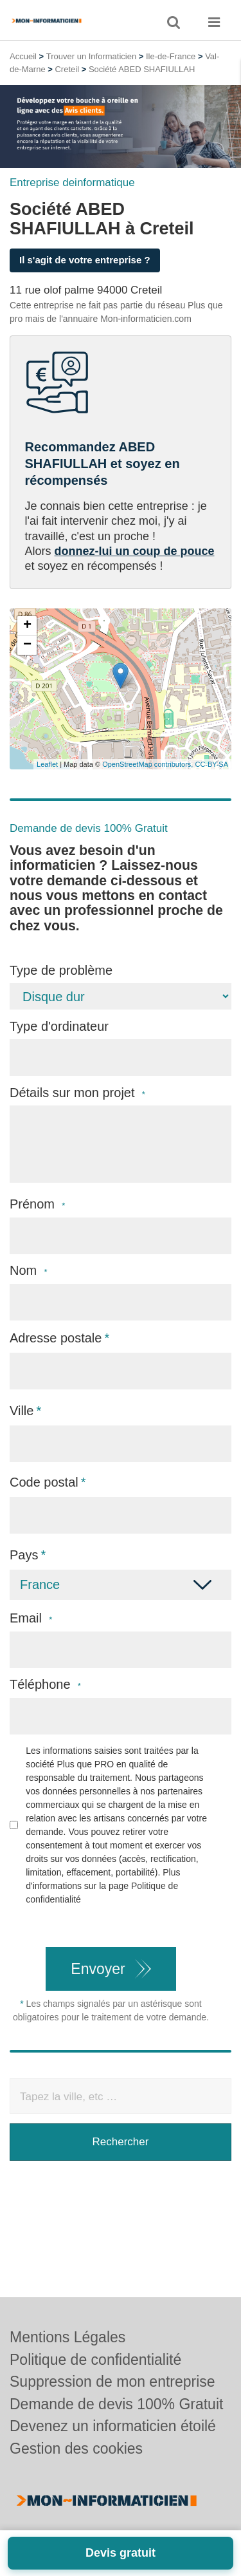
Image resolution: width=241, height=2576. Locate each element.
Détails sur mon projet (77, 1093)
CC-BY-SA (211, 764)
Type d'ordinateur (59, 1026)
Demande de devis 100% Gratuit (116, 2404)
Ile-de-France (170, 56)
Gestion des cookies (76, 2448)
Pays (24, 1555)
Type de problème (61, 970)
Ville (21, 1411)
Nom (29, 1270)
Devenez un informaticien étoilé (113, 2426)
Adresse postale (56, 1338)
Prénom (37, 1204)
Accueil (23, 56)
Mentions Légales (67, 2337)
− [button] (27, 645)
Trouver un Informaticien (91, 56)
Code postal (44, 1482)
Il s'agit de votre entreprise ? (84, 259)
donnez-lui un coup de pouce (135, 551)
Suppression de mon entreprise (112, 2381)
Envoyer (98, 1968)
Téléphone (45, 1684)
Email (31, 1618)
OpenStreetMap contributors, (148, 764)
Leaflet (47, 764)
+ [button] (27, 625)
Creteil (67, 69)
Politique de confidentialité (95, 2359)
